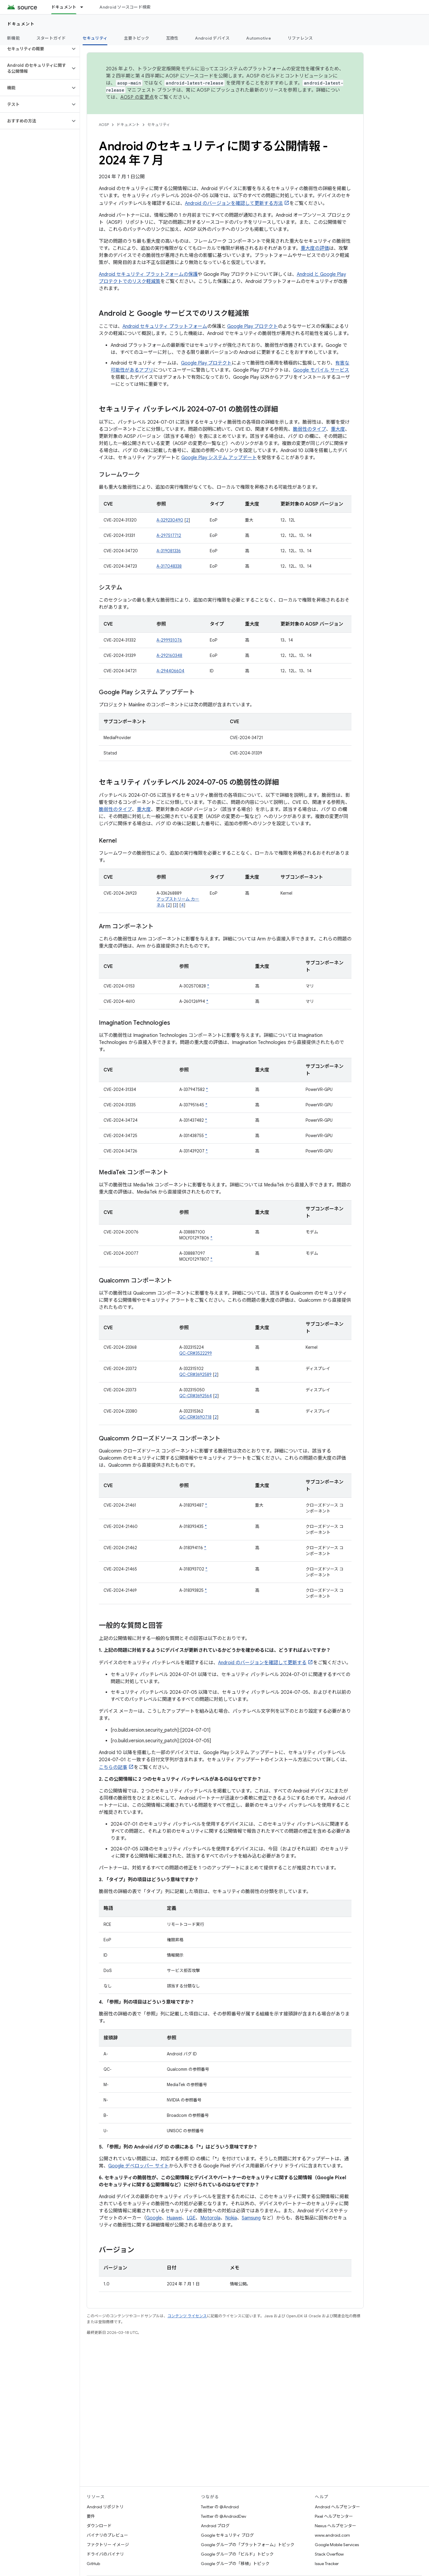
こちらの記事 (113, 1767)
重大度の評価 (315, 248)
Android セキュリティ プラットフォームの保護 (148, 274)
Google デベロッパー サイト (138, 2166)
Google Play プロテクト (252, 326)
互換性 (172, 38)
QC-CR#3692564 (195, 1395)
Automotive (258, 38)
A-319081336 (169, 550)
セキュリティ (158, 124)
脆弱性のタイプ (309, 429)
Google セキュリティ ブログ (227, 2535)
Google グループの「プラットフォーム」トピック (247, 2544)
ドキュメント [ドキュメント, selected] (64, 7)
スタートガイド (51, 38)
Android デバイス (212, 38)
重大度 (338, 429)
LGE (191, 2218)
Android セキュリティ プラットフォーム (164, 326)
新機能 (13, 38)
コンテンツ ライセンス (187, 2315)
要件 (91, 2516)
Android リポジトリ (105, 2506)
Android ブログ (215, 2525)
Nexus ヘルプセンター (335, 2525)
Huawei (174, 2218)
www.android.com (332, 2535)
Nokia (231, 2218)
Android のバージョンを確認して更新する (262, 1663)
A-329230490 (170, 520)
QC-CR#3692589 (195, 1374)
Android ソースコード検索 (125, 7)
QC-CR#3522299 (195, 1353)
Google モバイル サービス (321, 370)
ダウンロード (99, 2525)
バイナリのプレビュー (107, 2535)
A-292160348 (169, 655)
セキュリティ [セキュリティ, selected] (95, 38)
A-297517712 (169, 535)
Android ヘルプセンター (337, 2506)
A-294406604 (170, 670)
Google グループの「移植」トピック (235, 2563)
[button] (35, 49)
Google (154, 2218)
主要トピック (136, 38)
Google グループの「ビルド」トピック (237, 2554)
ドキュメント (21, 24)
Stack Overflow (329, 2554)
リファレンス (300, 38)
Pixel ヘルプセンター (334, 2516)
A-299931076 (169, 640)
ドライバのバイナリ (105, 2554)
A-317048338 (169, 566)
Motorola (210, 2218)
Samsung (251, 2218)
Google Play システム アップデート (219, 458)
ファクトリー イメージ (108, 2544)
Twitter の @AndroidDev (223, 2516)
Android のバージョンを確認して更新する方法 (234, 203)
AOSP (104, 124)
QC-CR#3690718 (195, 1417)
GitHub (93, 2563)
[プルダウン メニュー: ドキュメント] (84, 7)
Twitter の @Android (220, 2506)
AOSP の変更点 (137, 97)
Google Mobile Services (337, 2544)
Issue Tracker (327, 2563)
